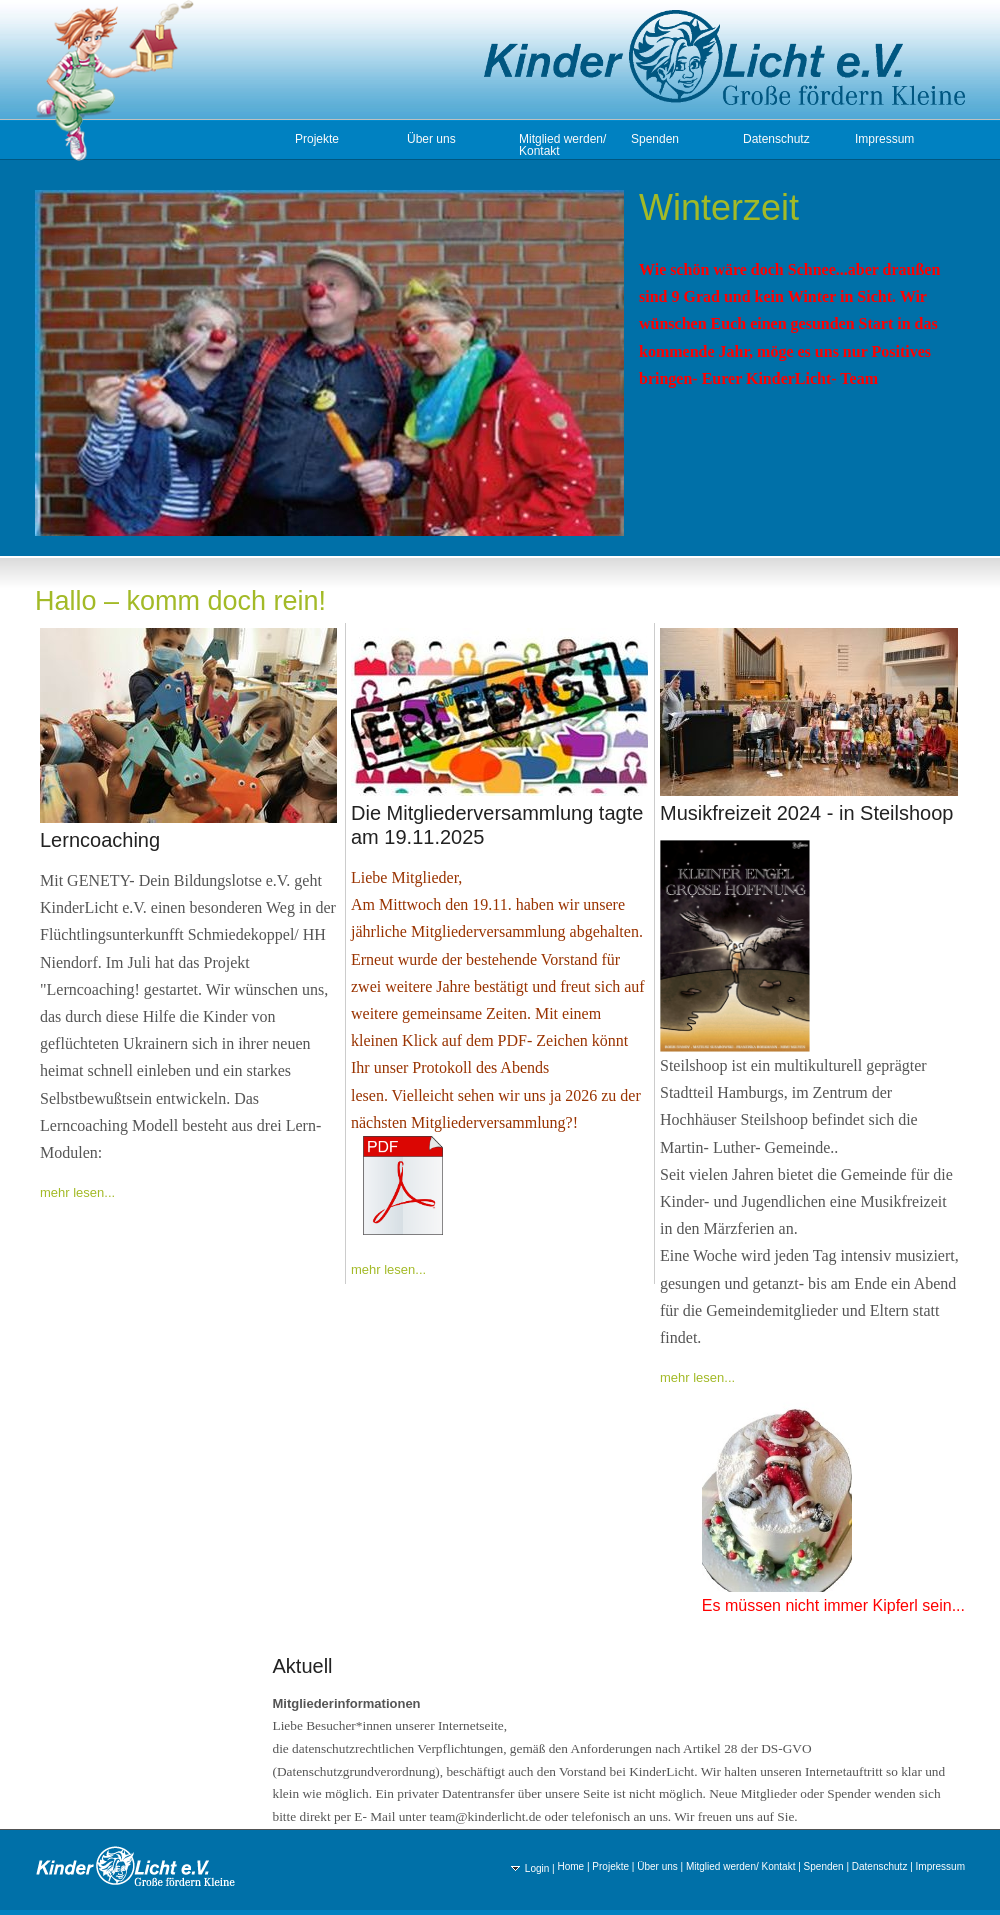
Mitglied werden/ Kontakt (562, 145)
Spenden (655, 139)
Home (570, 1866)
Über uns (431, 139)
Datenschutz (776, 139)
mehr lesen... (77, 1192)
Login (530, 1868)
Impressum (884, 139)
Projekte (317, 139)
